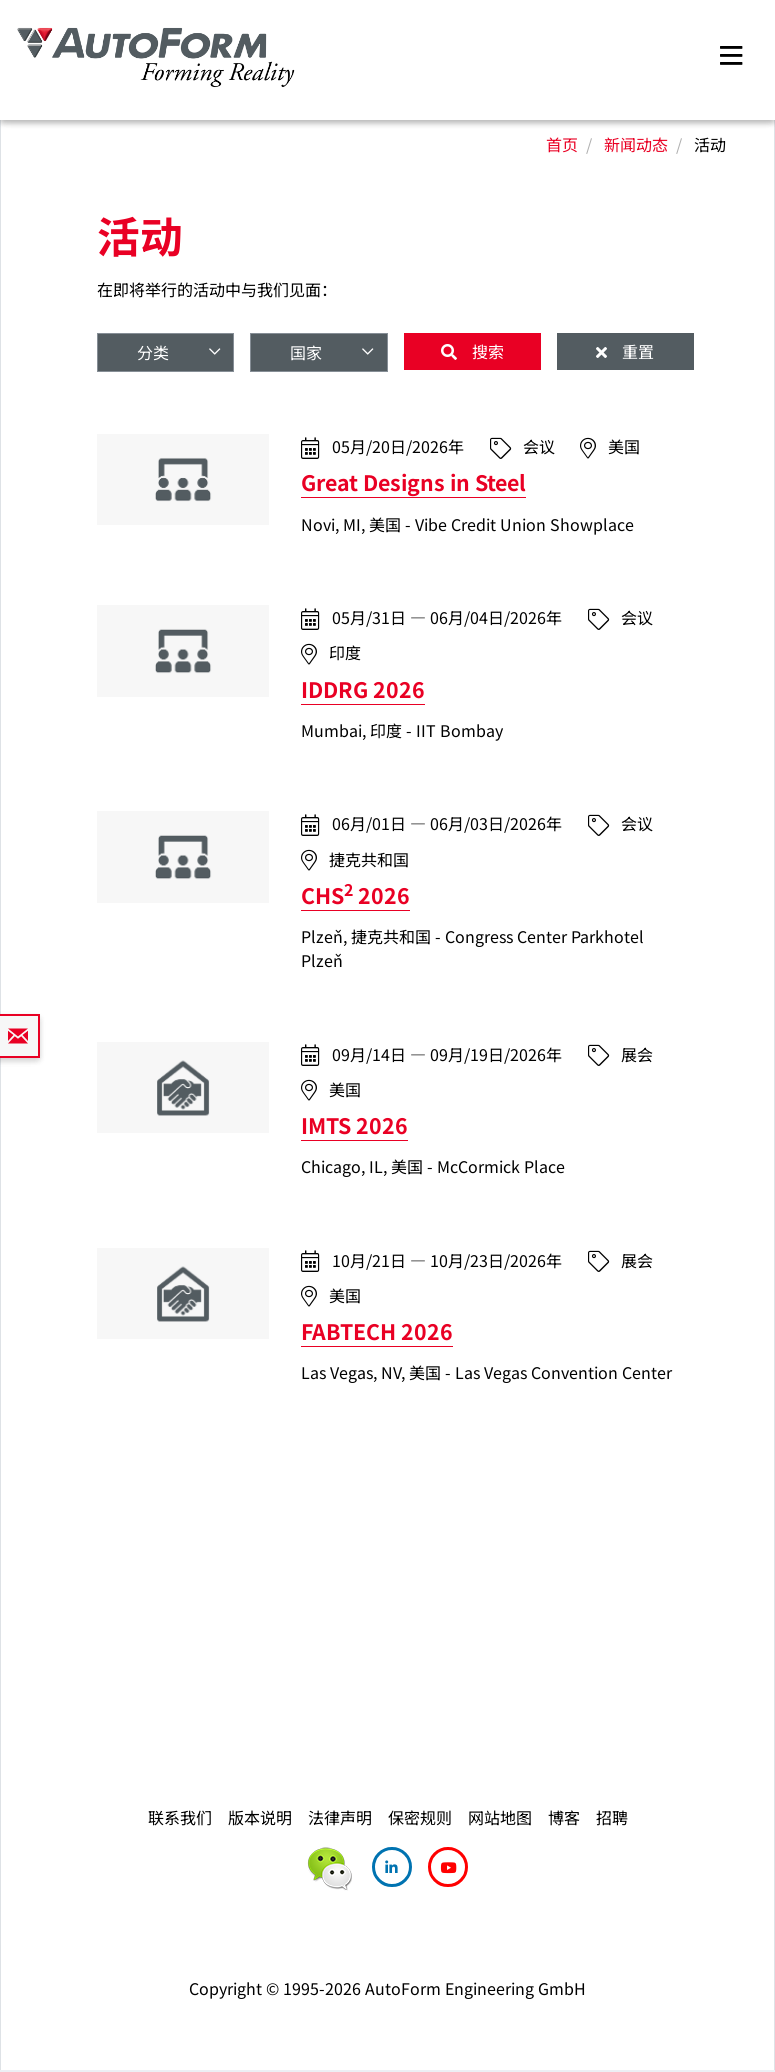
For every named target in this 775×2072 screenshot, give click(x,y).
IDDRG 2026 (363, 688)
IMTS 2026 (354, 1124)
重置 (636, 351)
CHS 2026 (355, 894)
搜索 (486, 351)
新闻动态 (636, 144)
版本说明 (260, 1817)
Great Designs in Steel (413, 481)
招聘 (612, 1817)
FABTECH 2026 (377, 1330)
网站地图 (500, 1817)
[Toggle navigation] (731, 52)
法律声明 (340, 1817)
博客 (564, 1817)
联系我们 (180, 1817)
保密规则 (420, 1817)
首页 (562, 144)
